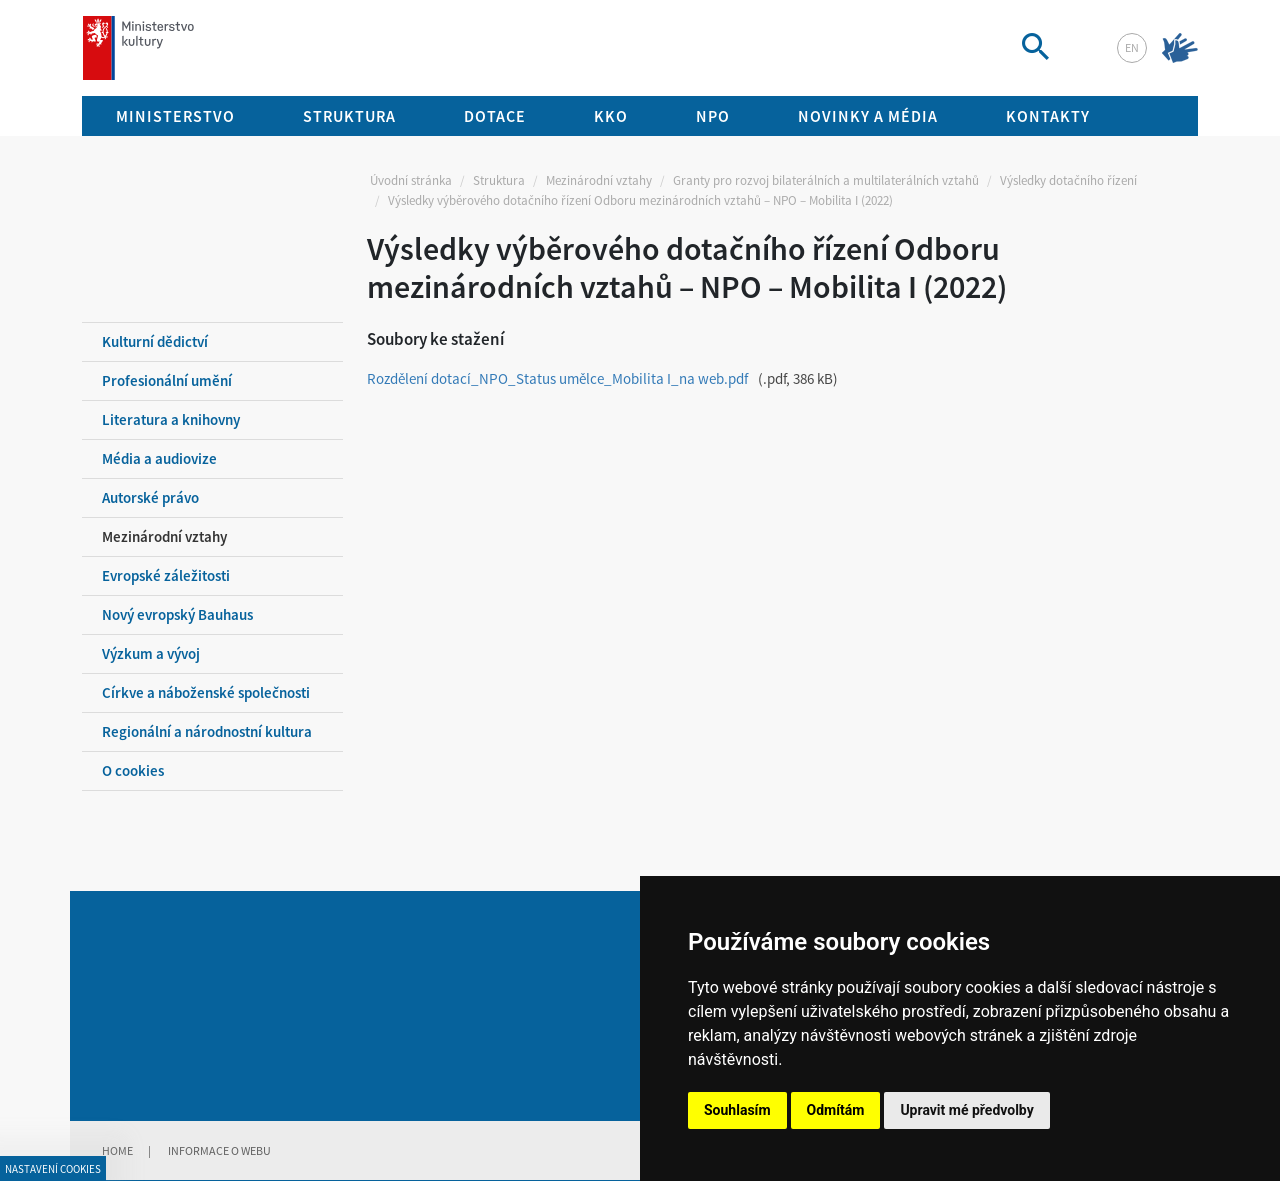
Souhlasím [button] (737, 1110)
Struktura (499, 180)
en (1132, 47)
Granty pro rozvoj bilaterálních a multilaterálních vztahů (826, 180)
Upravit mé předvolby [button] (966, 1110)
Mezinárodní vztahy (599, 180)
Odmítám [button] (836, 1110)
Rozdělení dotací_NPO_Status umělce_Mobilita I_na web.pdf (557, 378)
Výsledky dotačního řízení (1068, 180)
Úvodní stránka (411, 180)
